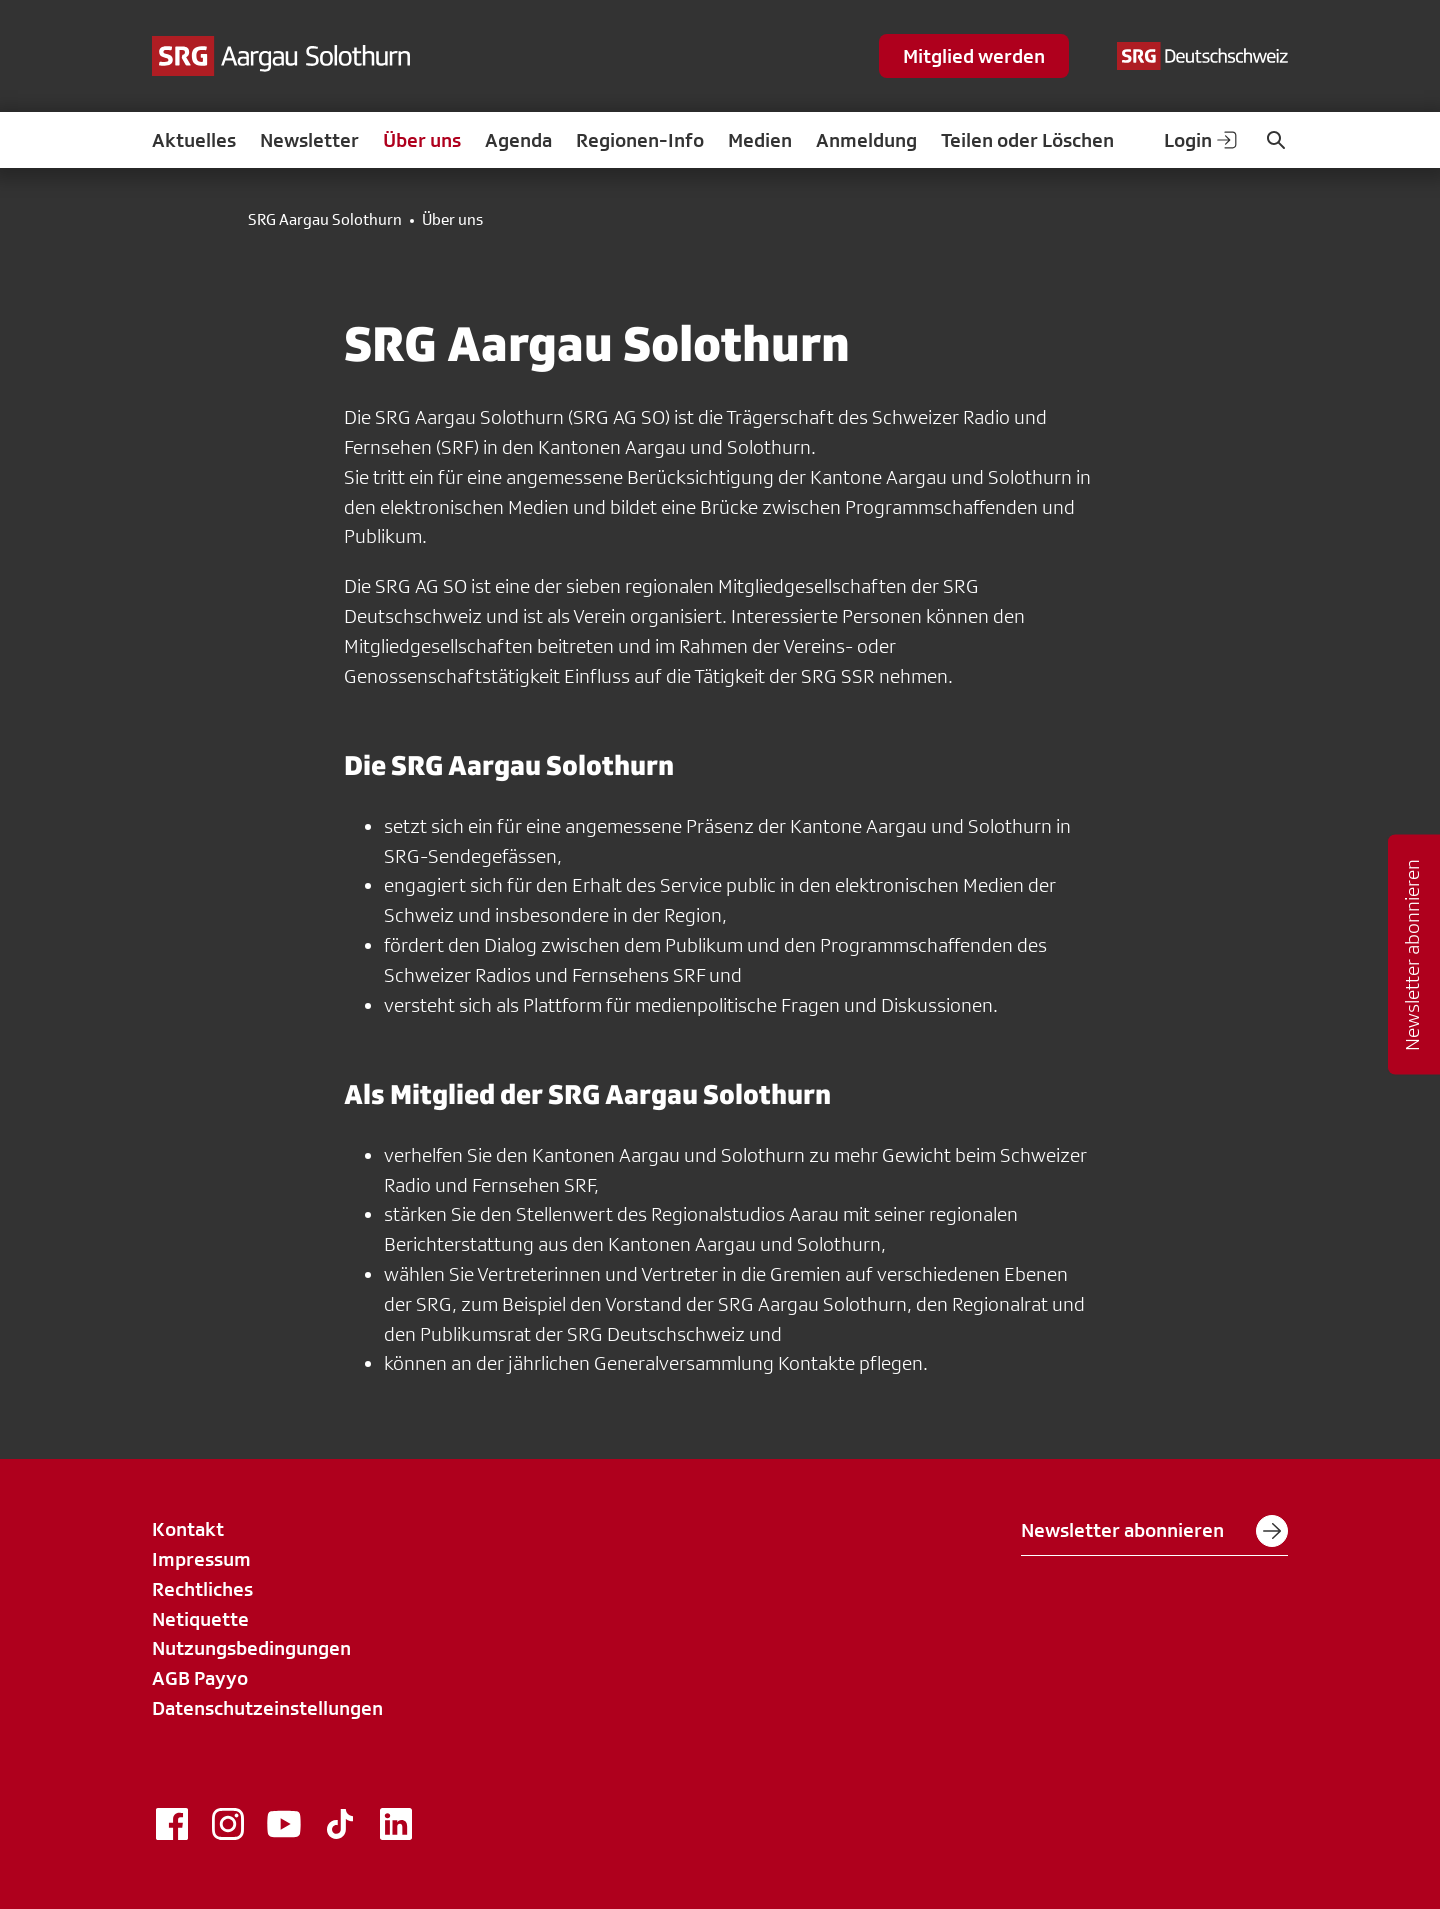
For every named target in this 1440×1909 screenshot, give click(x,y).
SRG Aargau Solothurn (325, 220)
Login (1202, 140)
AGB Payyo (200, 1678)
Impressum (201, 1559)
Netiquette (200, 1619)
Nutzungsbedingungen (251, 1648)
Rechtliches (202, 1589)
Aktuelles (194, 140)
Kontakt (188, 1529)
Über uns (422, 140)
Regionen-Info (640, 140)
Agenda (518, 140)
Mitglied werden (974, 56)
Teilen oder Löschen (1027, 140)
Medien (760, 140)
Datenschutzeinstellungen (267, 1708)
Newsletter (309, 140)
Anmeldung (866, 140)
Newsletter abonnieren (1154, 1531)
